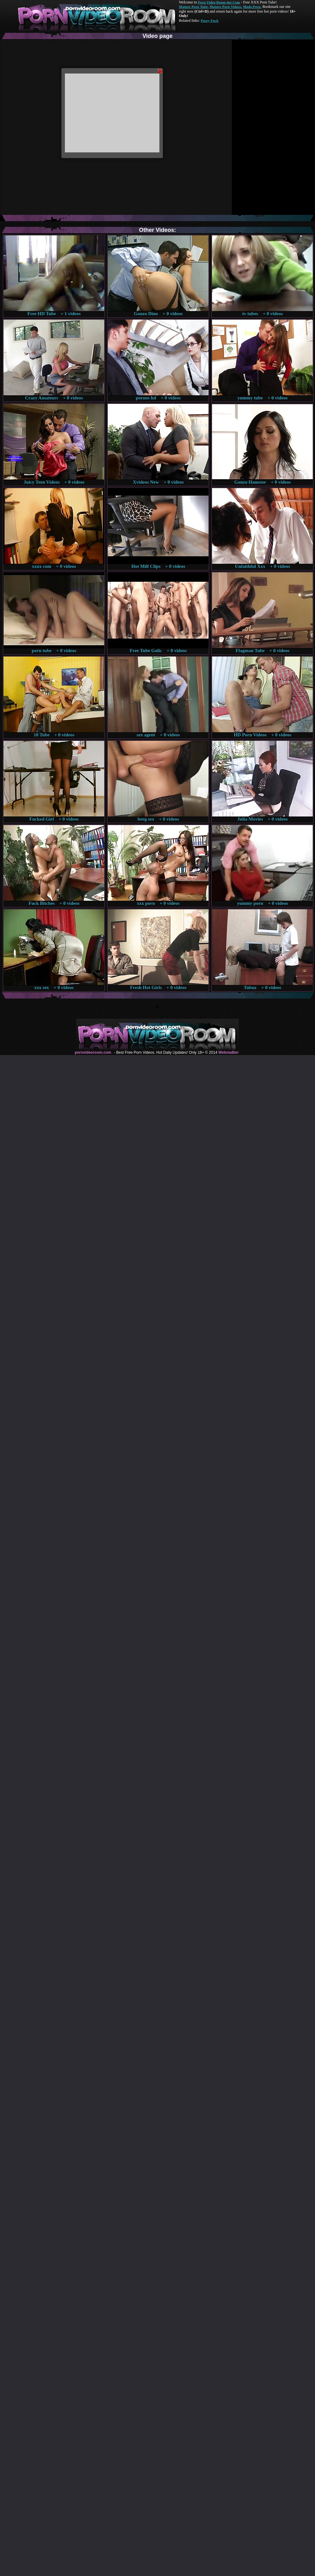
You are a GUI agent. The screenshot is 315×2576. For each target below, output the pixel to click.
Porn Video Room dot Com (219, 2)
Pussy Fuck (209, 20)
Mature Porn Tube (193, 7)
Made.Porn (252, 7)
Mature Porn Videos (225, 7)
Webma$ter (228, 1052)
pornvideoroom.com (93, 1052)
